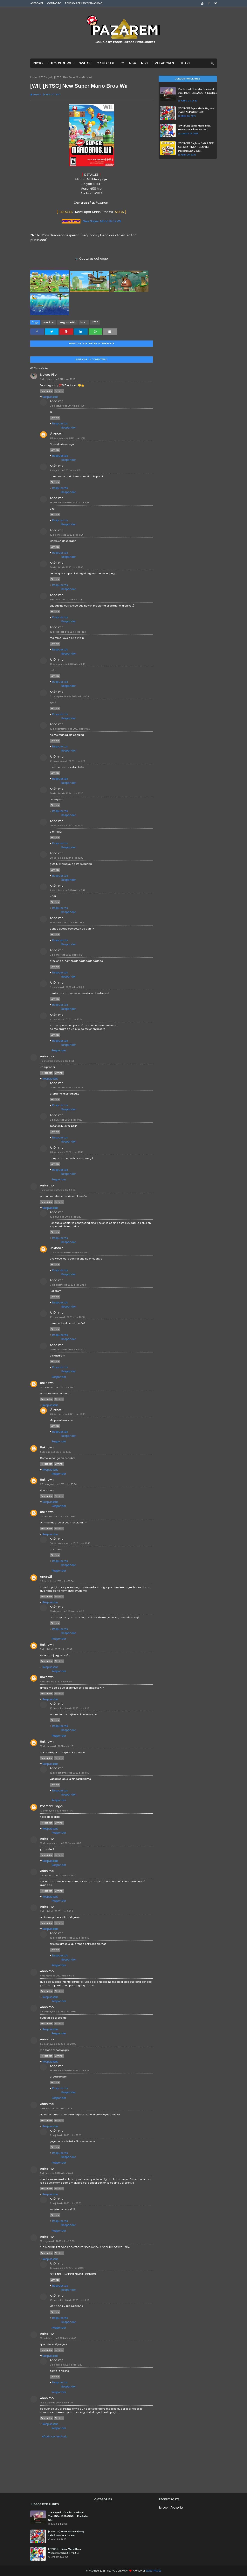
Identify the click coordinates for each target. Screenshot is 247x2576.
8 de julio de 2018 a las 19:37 (55, 1451)
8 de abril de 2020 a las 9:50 (56, 1681)
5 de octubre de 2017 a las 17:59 (67, 405)
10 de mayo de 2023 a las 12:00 (67, 1317)
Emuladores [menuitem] (163, 63)
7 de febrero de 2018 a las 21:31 (57, 1060)
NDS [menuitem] (144, 63)
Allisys (37, 94)
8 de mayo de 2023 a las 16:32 (57, 1975)
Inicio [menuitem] (38, 63)
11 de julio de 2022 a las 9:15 (65, 470)
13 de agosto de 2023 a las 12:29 (68, 631)
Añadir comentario (54, 2436)
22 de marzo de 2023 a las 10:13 (57, 1875)
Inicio (33, 77)
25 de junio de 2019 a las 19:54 (56, 1581)
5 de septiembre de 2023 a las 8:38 (69, 696)
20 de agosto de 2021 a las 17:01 (68, 438)
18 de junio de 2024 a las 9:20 (56, 2402)
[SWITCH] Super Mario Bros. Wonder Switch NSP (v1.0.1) (194, 127)
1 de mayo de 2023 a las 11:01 (66, 599)
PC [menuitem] (122, 63)
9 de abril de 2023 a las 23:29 (56, 1911)
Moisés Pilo (48, 375)
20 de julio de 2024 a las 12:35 (66, 1152)
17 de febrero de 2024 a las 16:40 (58, 2338)
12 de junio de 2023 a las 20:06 (57, 2241)
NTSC (42, 77)
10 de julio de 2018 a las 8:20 (65, 1216)
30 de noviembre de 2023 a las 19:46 (70, 1543)
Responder (46, 391)
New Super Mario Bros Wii (102, 221)
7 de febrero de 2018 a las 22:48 (57, 1190)
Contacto (54, 3)
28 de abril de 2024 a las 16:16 (66, 793)
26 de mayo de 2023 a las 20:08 (58, 2043)
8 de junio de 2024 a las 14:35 (66, 1119)
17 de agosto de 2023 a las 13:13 (67, 664)
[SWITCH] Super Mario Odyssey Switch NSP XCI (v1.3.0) (196, 110)
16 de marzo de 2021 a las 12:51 (57, 1746)
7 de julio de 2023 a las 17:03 (65, 2135)
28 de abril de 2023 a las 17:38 (66, 567)
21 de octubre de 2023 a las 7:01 (67, 761)
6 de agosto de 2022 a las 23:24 (68, 1284)
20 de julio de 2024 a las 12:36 (66, 857)
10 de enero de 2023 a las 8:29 (67, 534)
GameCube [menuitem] (106, 63)
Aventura (48, 322)
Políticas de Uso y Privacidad (83, 3)
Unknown (56, 433)
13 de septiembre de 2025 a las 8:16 (69, 1937)
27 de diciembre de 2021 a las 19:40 (69, 1252)
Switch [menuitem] (85, 63)
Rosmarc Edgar (52, 1806)
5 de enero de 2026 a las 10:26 (67, 987)
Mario (83, 322)
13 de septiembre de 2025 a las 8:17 (69, 2070)
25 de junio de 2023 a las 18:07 (67, 1611)
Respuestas (50, 397)
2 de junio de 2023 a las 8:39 (56, 2108)
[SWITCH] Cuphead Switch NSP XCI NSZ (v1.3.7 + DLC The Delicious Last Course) (196, 147)
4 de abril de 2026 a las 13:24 (66, 1019)
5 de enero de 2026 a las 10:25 (67, 954)
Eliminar (59, 391)
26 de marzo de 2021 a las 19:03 (67, 1414)
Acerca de (36, 3)
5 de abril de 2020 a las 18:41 (56, 1649)
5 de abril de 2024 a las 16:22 (66, 2364)
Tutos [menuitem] (184, 63)
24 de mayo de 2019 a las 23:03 (57, 1516)
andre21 (46, 1577)
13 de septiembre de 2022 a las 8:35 (70, 502)
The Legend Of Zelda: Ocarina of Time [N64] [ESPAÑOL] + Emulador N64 (198, 92)
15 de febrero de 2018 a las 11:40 (57, 1387)
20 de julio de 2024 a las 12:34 (66, 825)
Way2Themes (153, 2570)
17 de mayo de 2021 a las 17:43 (56, 1810)
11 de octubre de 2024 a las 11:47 (67, 890)
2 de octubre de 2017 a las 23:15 (57, 379)
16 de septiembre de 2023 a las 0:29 (70, 728)
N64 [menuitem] (132, 63)
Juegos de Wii (67, 322)
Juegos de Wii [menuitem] (60, 63)
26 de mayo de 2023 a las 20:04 (58, 2011)
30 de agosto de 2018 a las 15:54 (58, 1484)
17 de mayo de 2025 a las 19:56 (67, 922)
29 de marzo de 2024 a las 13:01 (67, 1349)
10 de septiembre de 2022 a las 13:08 (60, 1843)
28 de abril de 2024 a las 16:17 (66, 1087)
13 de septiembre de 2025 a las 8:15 (69, 1708)
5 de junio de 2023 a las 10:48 (56, 2173)
